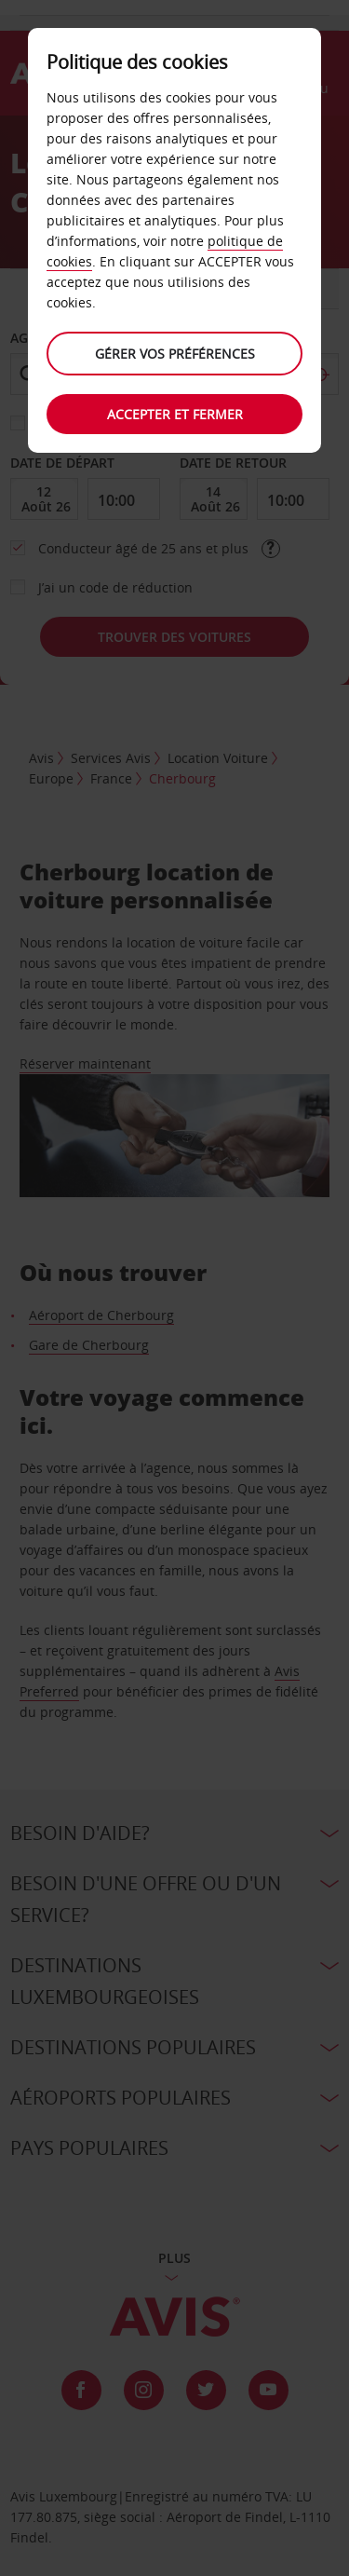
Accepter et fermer (175, 414)
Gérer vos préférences (175, 353)
